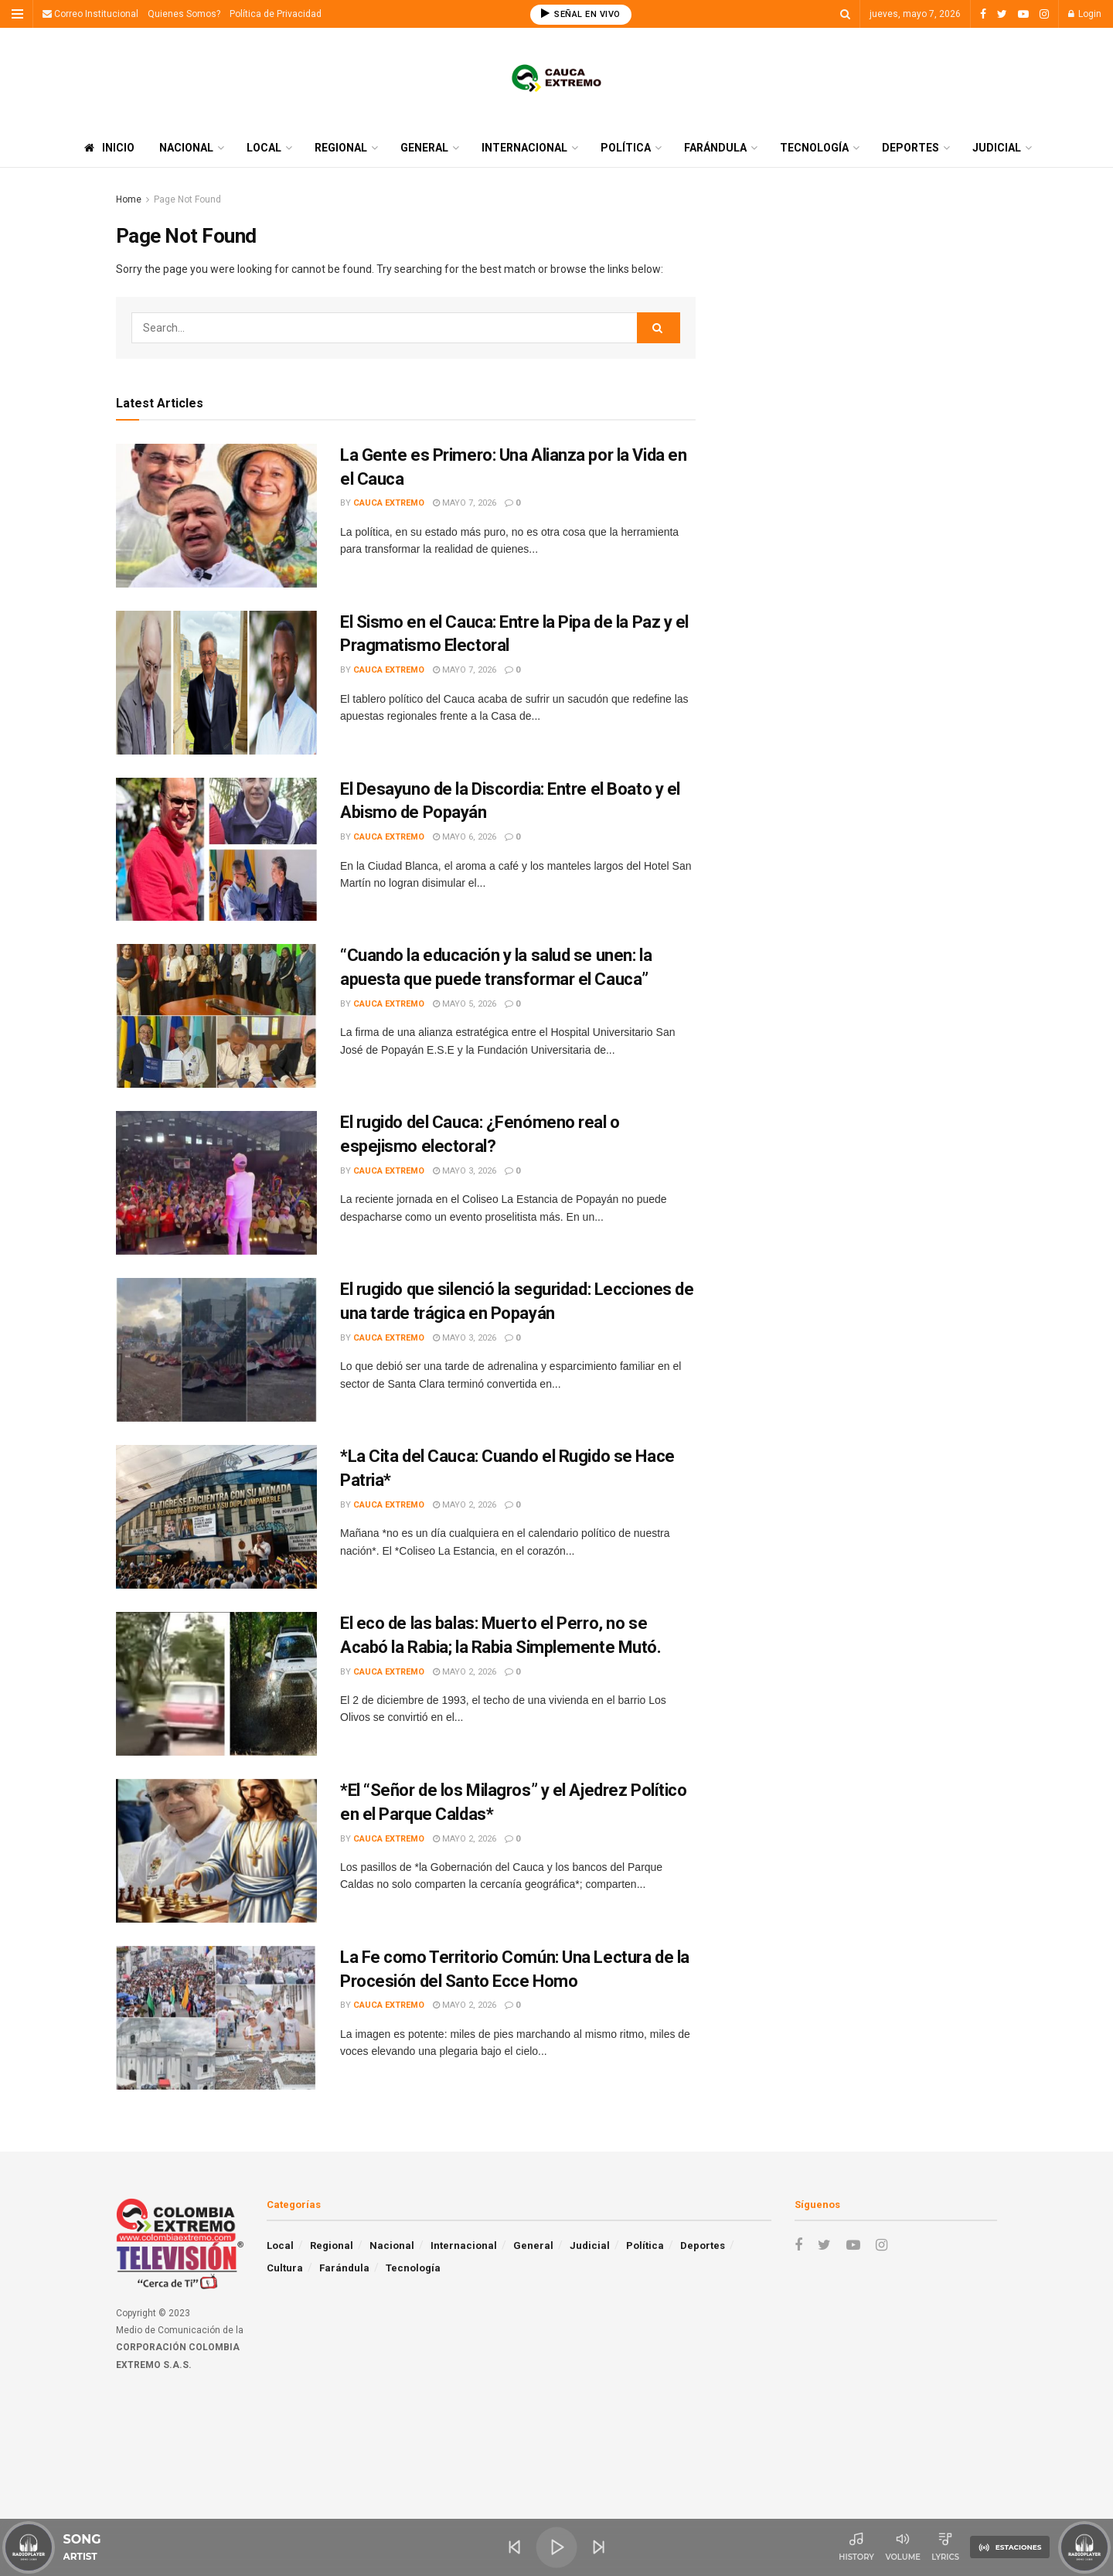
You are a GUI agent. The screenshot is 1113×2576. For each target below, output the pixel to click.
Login (1084, 14)
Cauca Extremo (388, 503)
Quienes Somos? (184, 14)
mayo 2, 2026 (464, 1505)
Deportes (910, 147)
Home (128, 199)
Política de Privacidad (276, 14)
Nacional (186, 147)
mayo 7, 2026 (464, 503)
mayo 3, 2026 (464, 1171)
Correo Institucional (90, 14)
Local (264, 147)
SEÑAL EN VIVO (581, 13)
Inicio (109, 147)
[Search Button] (658, 327)
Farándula (715, 147)
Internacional (524, 147)
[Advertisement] (863, 299)
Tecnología (814, 147)
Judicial (996, 147)
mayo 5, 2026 (464, 1004)
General (424, 147)
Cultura (285, 2268)
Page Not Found (187, 199)
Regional (341, 147)
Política (626, 147)
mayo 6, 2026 (464, 837)
